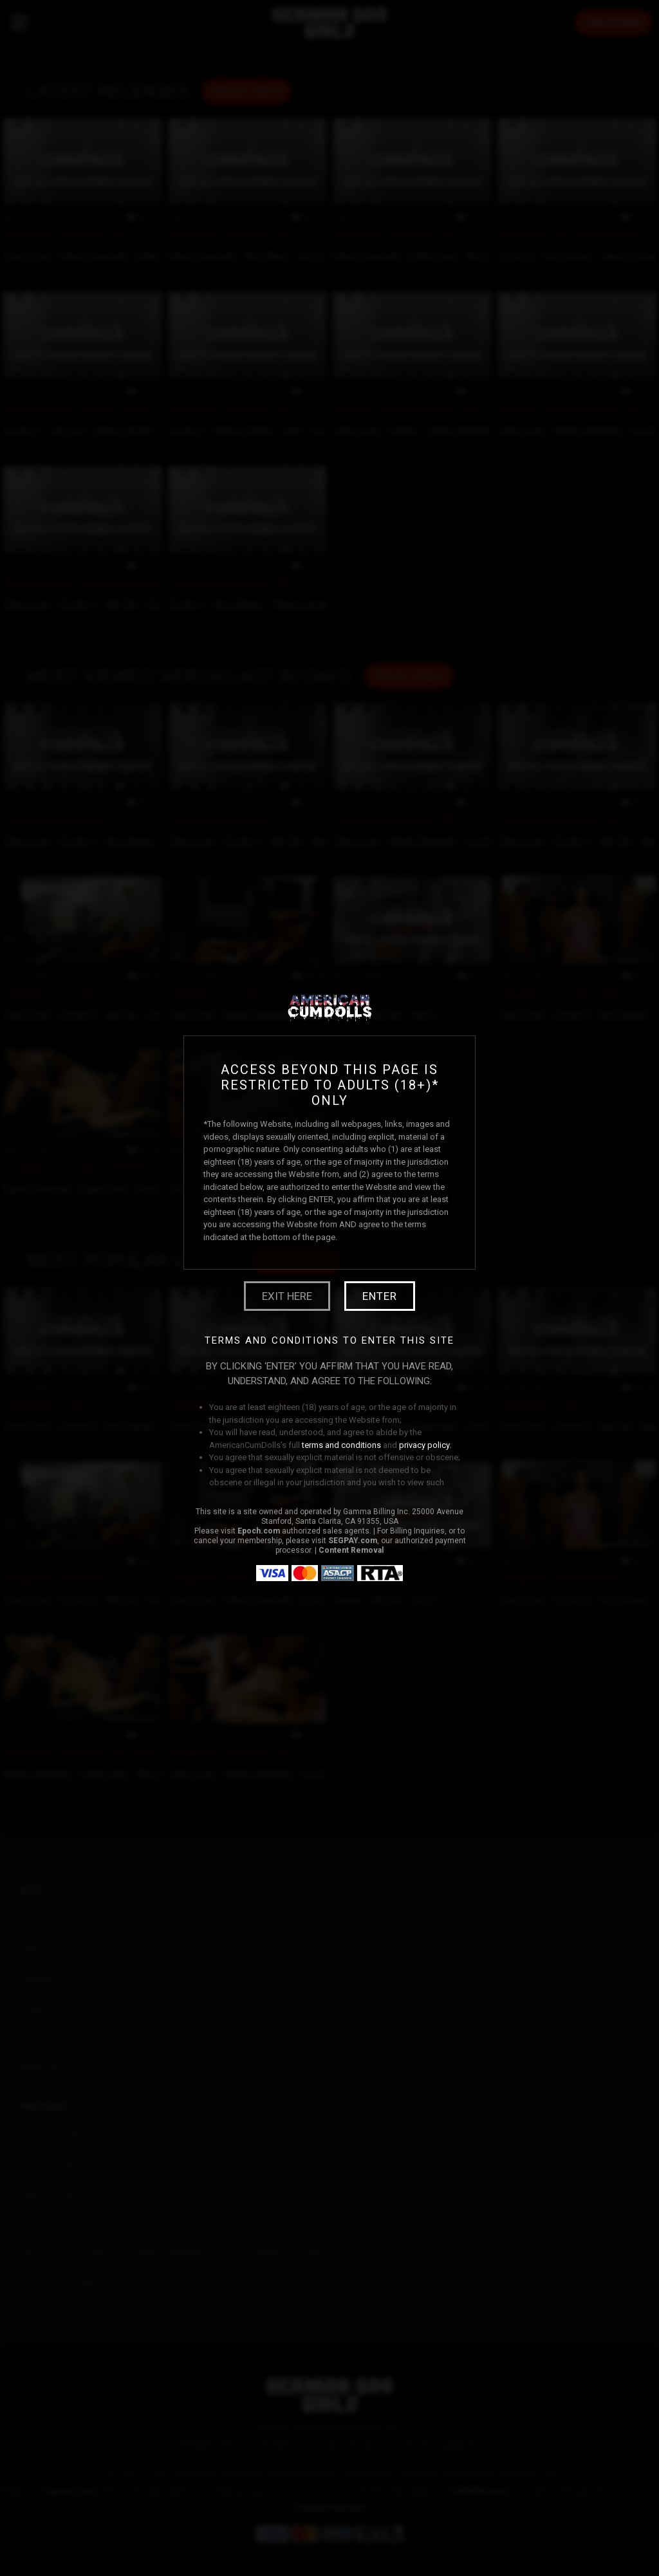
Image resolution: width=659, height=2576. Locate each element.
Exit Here (287, 1296)
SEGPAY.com (352, 1540)
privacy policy (424, 1445)
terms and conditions (341, 1445)
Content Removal (351, 1550)
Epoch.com (258, 1530)
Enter (379, 1296)
